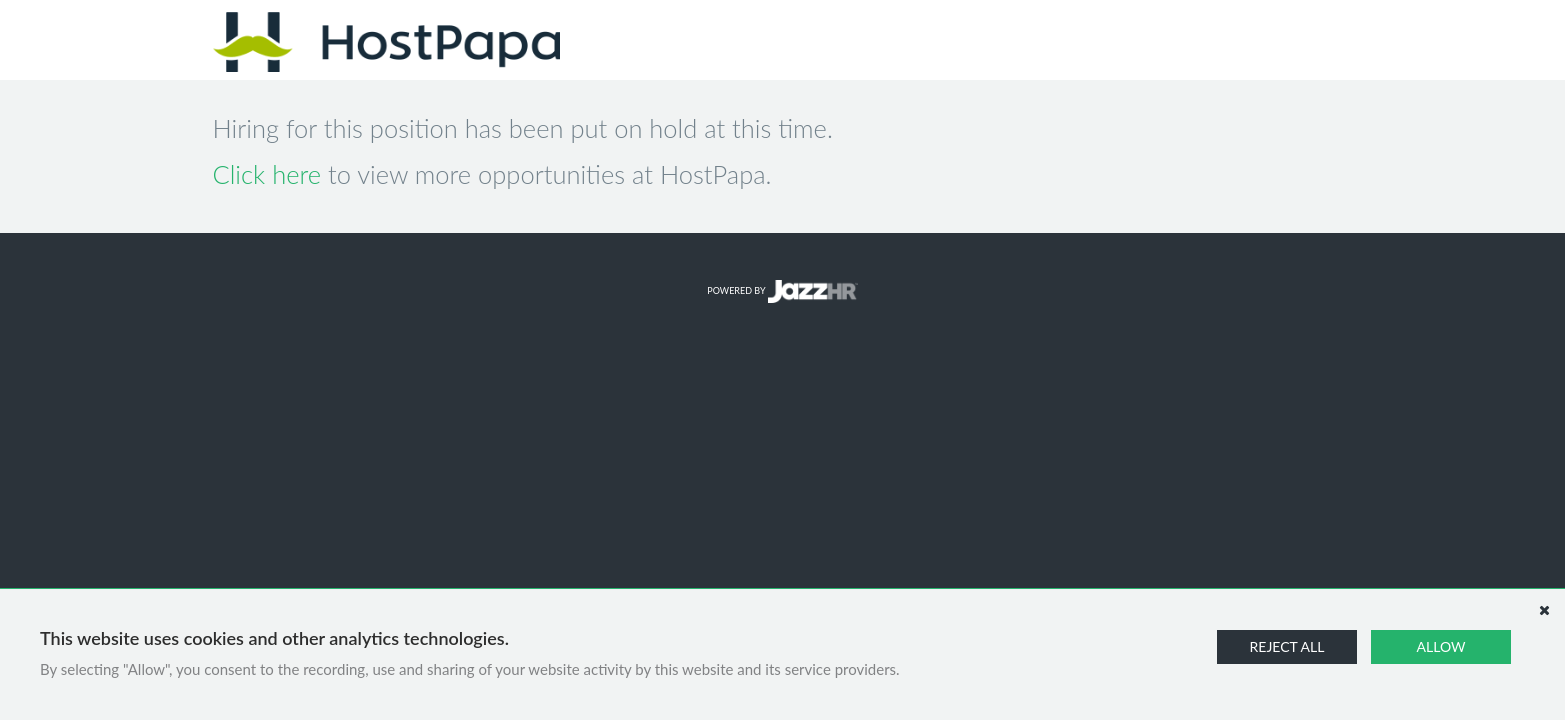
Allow (1441, 646)
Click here (267, 174)
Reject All (1287, 646)
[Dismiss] (1544, 610)
